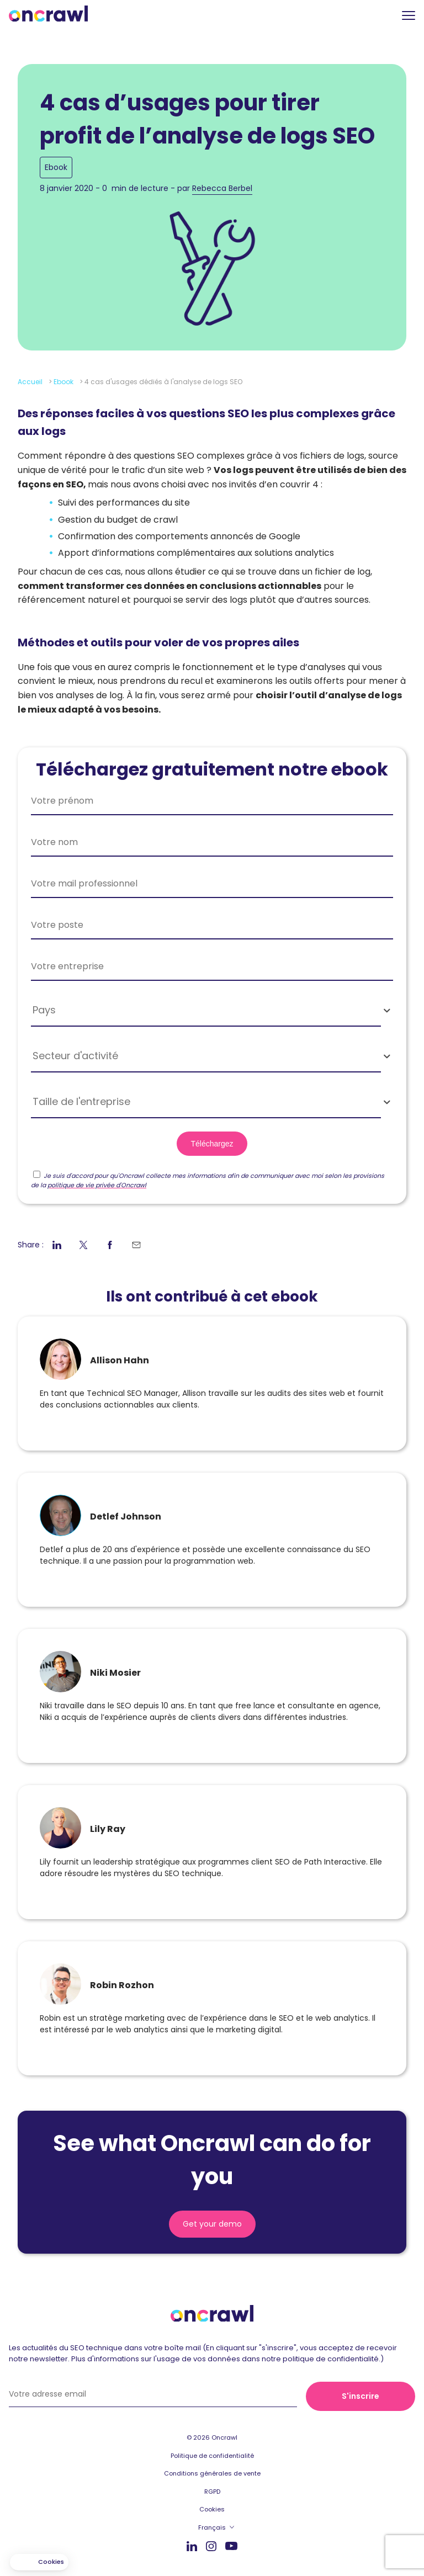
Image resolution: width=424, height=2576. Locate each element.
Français (212, 2527)
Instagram (211, 2545)
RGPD (212, 2491)
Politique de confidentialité (212, 2455)
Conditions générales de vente (212, 2473)
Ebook (56, 167)
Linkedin (192, 2546)
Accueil (30, 381)
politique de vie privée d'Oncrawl (96, 1185)
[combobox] (212, 1010)
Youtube (231, 2546)
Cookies (212, 2509)
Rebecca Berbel (222, 188)
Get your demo (212, 2223)
